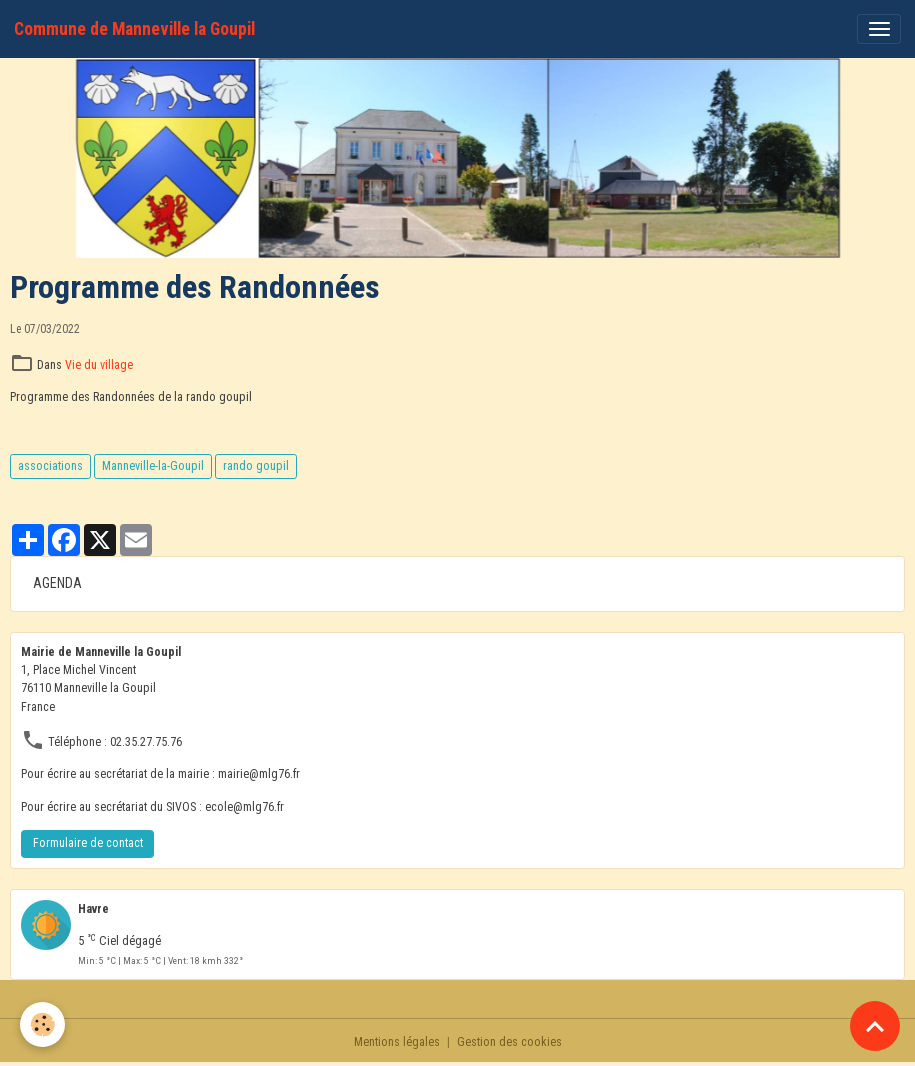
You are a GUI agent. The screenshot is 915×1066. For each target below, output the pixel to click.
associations (50, 466)
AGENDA (57, 583)
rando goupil (256, 466)
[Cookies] (42, 1024)
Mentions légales (397, 1042)
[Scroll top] (875, 1026)
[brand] (134, 29)
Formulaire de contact (88, 843)
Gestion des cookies (509, 1042)
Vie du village (99, 365)
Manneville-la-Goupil (153, 466)
